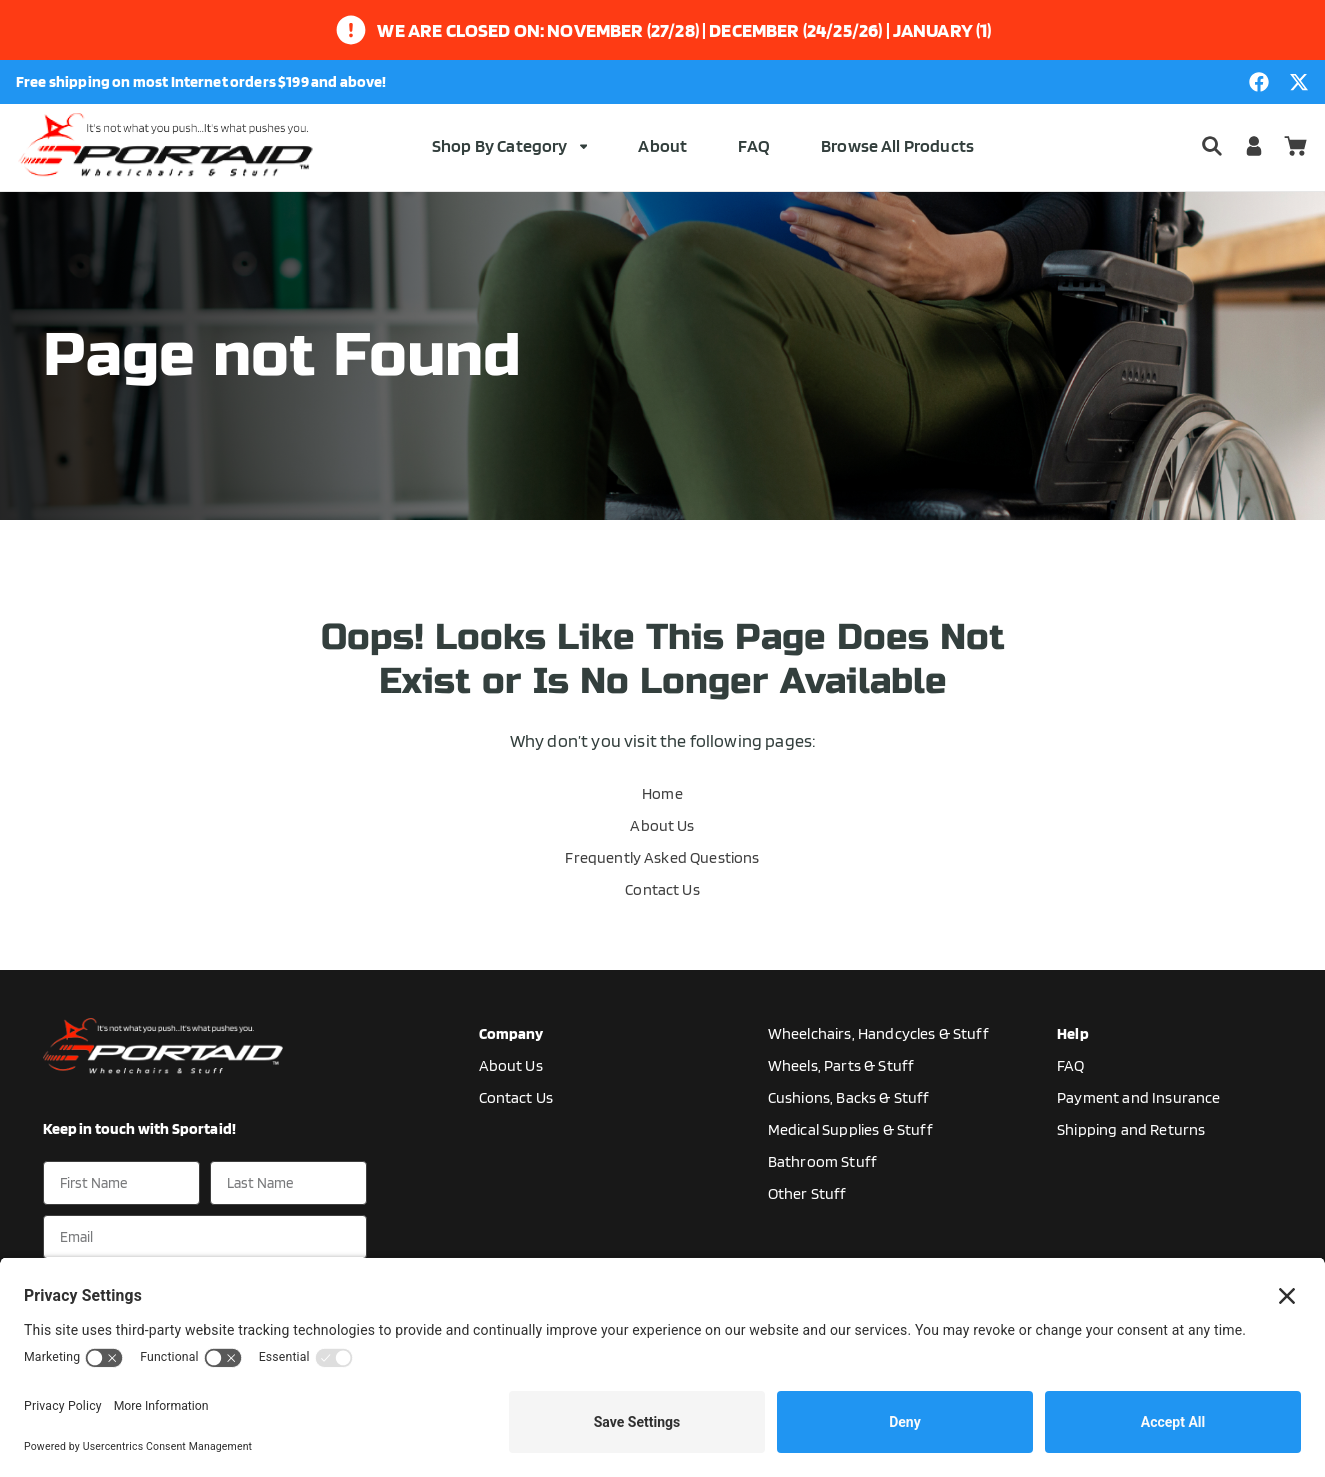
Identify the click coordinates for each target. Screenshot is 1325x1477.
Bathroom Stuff (822, 1161)
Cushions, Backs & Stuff (849, 1097)
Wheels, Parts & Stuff (841, 1065)
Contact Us (662, 889)
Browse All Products (897, 145)
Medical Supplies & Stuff (850, 1129)
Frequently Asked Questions (662, 857)
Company (511, 1033)
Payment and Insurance (1138, 1097)
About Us (662, 825)
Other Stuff (807, 1193)
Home (662, 793)
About (662, 145)
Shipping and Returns (1131, 1129)
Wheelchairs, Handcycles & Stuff (878, 1033)
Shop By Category (509, 145)
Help (1073, 1033)
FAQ (753, 145)
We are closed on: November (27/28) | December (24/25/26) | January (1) (684, 30)
